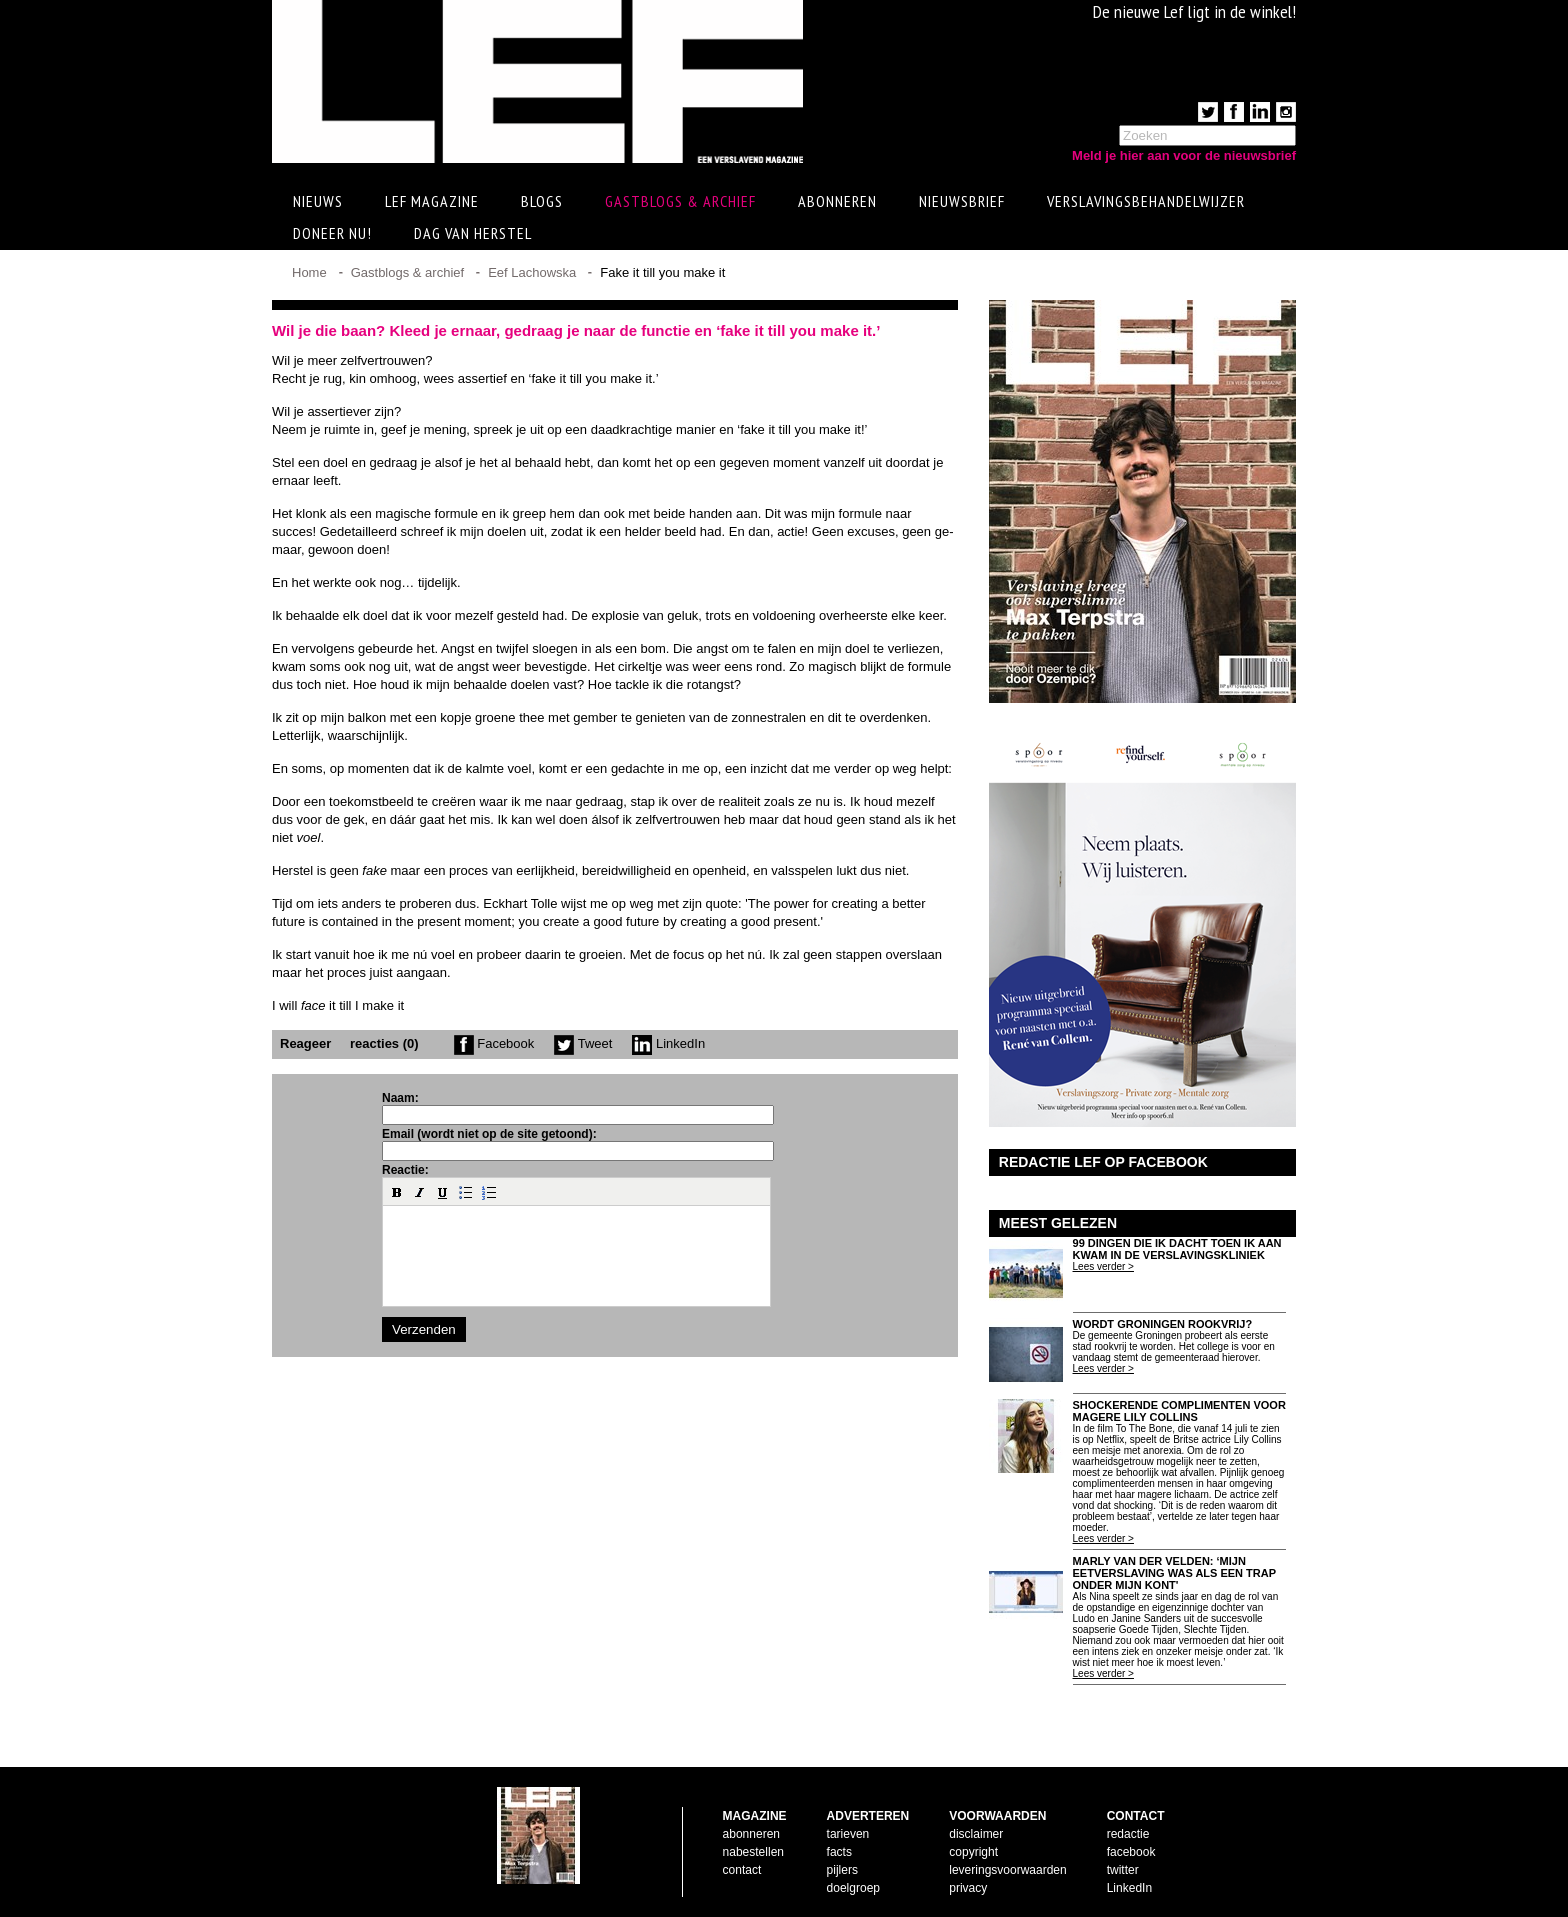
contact (742, 1870)
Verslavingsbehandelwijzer (1146, 201)
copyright (973, 1852)
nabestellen (753, 1852)
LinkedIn (668, 1043)
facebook (1131, 1852)
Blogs (542, 201)
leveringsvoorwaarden (1007, 1870)
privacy (968, 1888)
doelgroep (853, 1888)
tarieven (848, 1834)
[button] (397, 1192)
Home (309, 272)
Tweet (583, 1043)
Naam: (400, 1098)
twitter (1123, 1870)
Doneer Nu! (332, 233)
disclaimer (976, 1834)
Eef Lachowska (532, 272)
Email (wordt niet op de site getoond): (489, 1134)
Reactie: (405, 1170)
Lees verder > (1103, 1266)
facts (839, 1852)
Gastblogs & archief (680, 201)
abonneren (751, 1834)
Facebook (494, 1043)
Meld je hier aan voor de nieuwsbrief (1184, 155)
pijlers (842, 1870)
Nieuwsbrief (962, 201)
